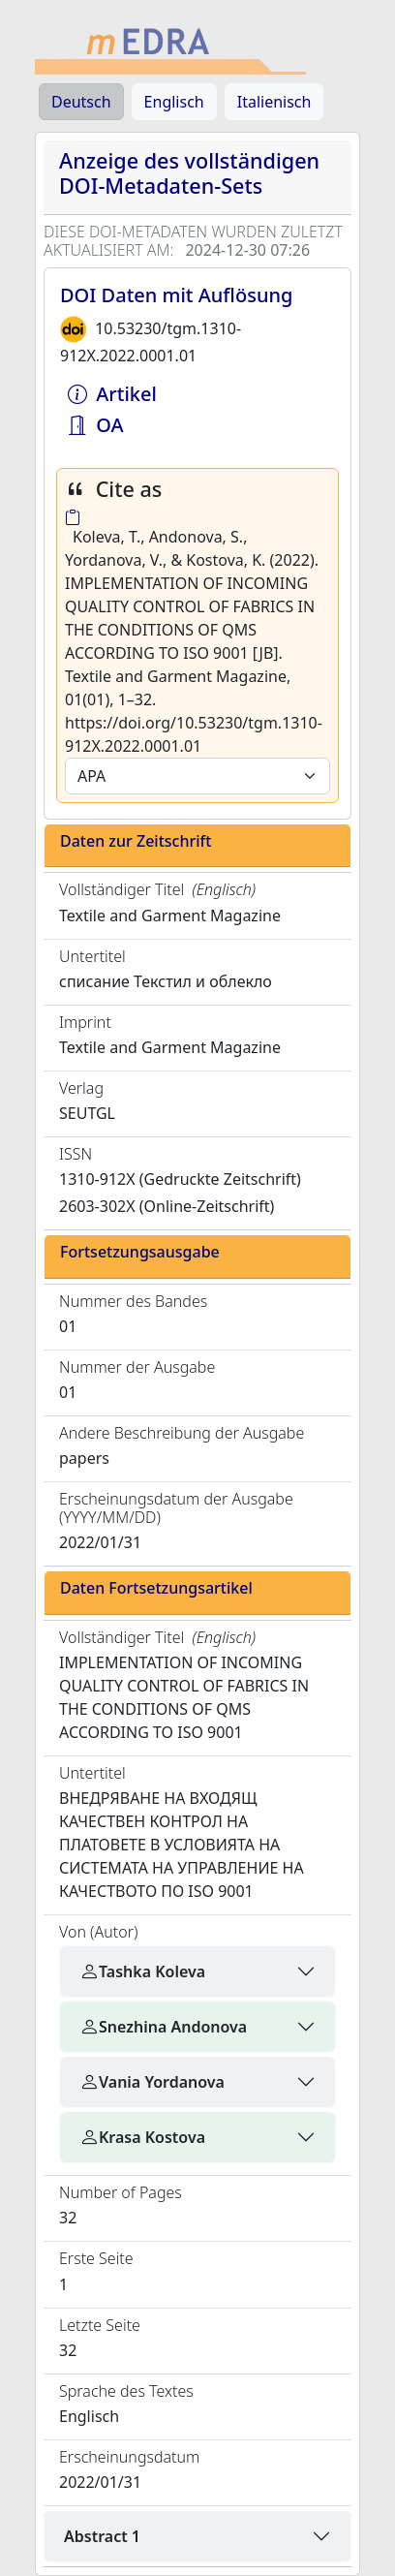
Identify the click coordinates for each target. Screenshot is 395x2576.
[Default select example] (197, 776)
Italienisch (274, 101)
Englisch (174, 101)
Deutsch (81, 101)
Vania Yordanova (152, 2082)
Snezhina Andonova (163, 2026)
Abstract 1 (102, 2536)
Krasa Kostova (142, 2137)
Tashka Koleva (142, 1971)
